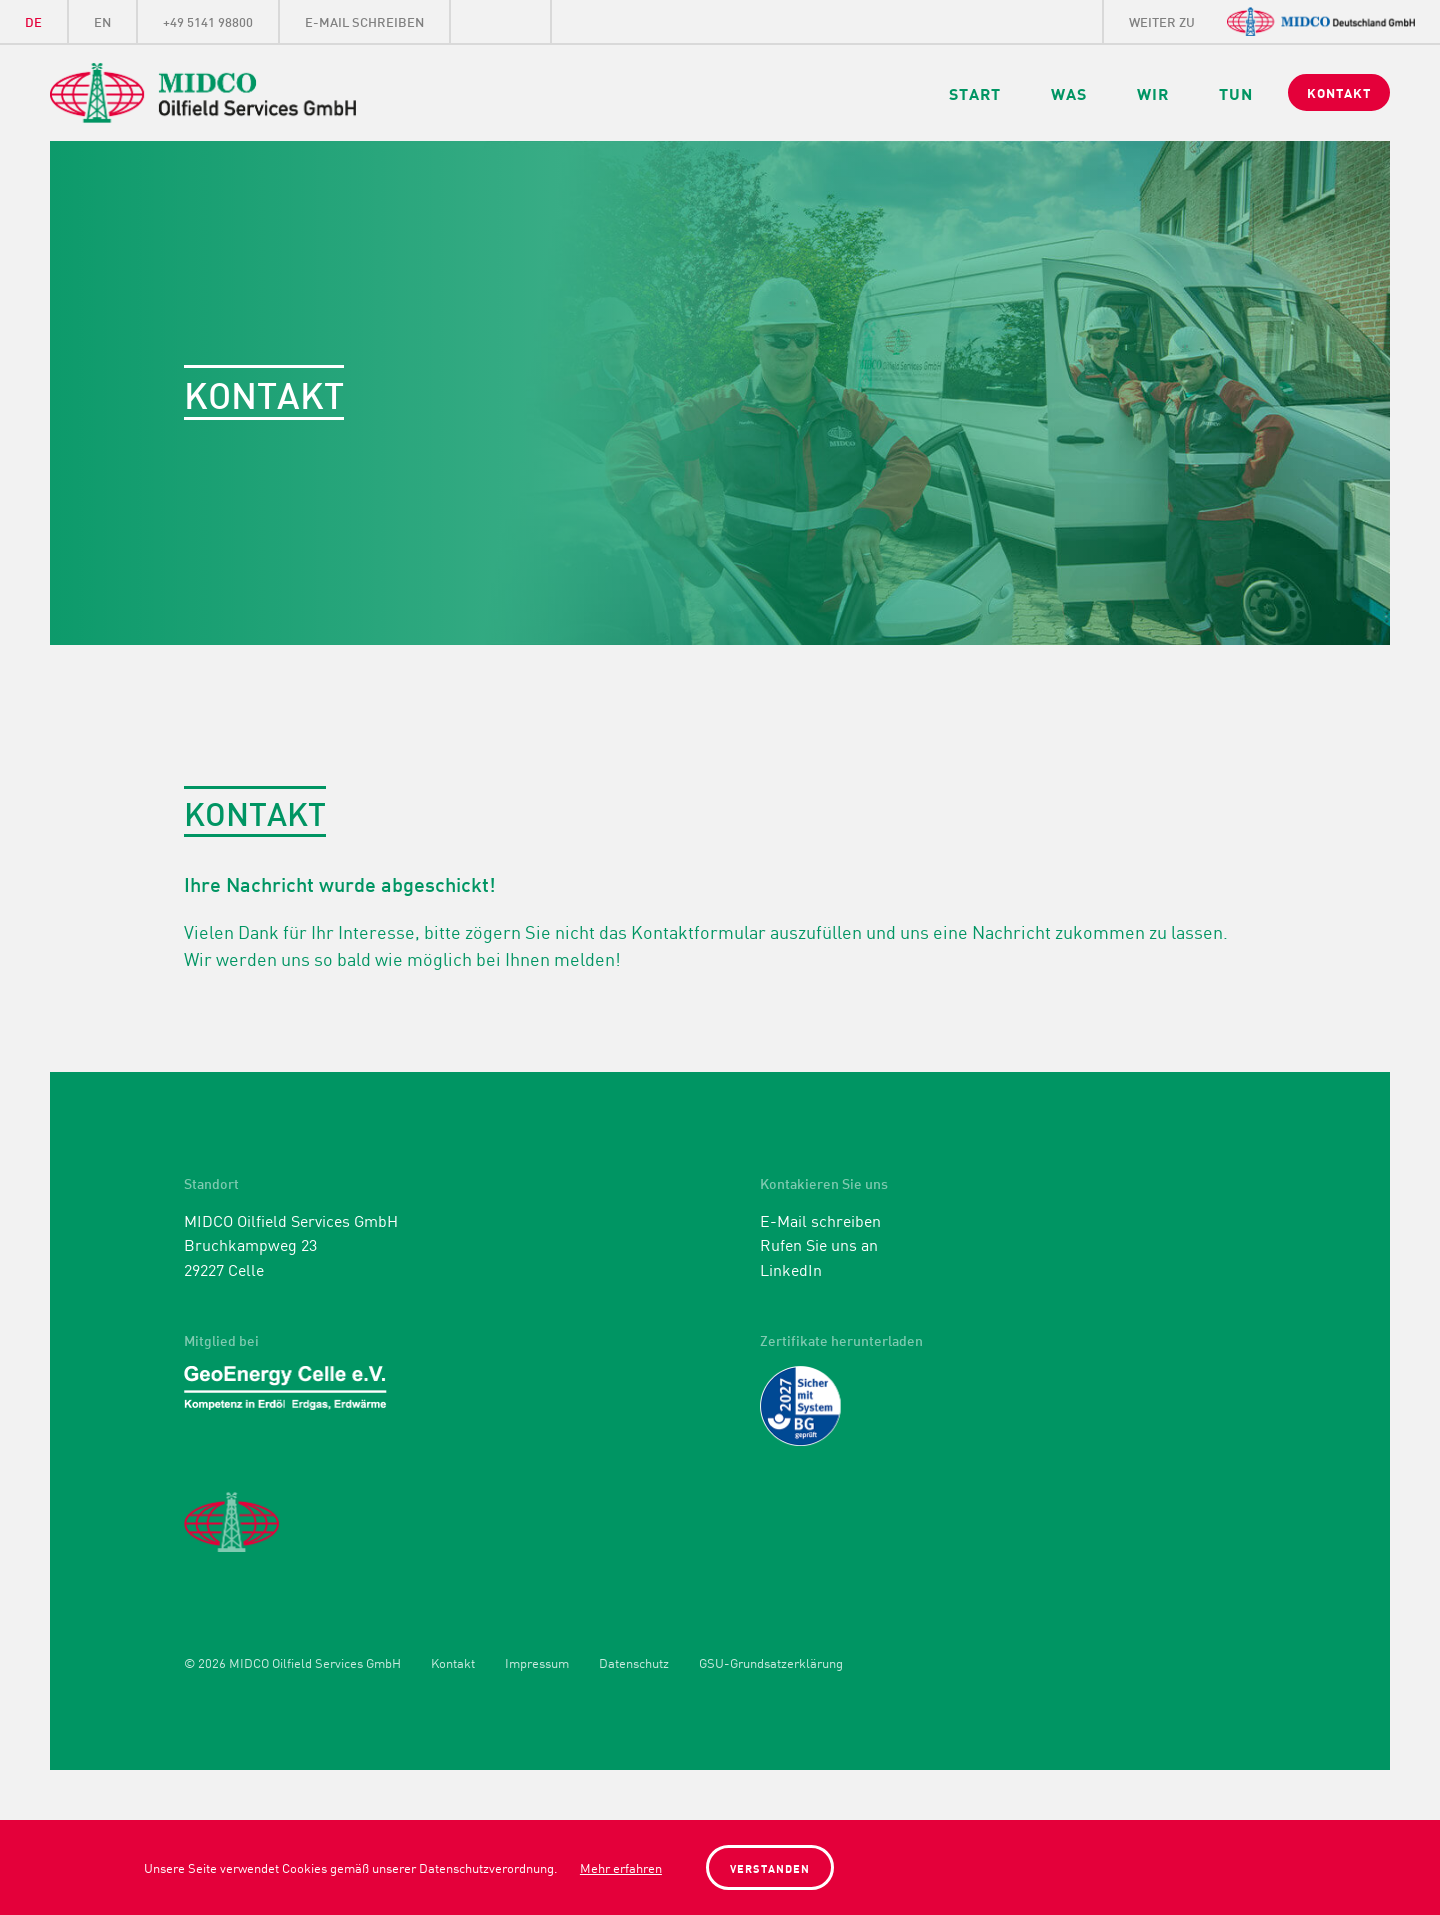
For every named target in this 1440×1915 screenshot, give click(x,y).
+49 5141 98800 (208, 21)
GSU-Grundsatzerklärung (771, 1663)
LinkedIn (501, 21)
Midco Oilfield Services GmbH (256, 93)
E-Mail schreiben (364, 21)
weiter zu (1162, 21)
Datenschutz (634, 1663)
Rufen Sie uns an (819, 1244)
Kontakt (453, 1663)
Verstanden (770, 1867)
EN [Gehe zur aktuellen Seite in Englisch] (102, 21)
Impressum (537, 1663)
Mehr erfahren (621, 1867)
